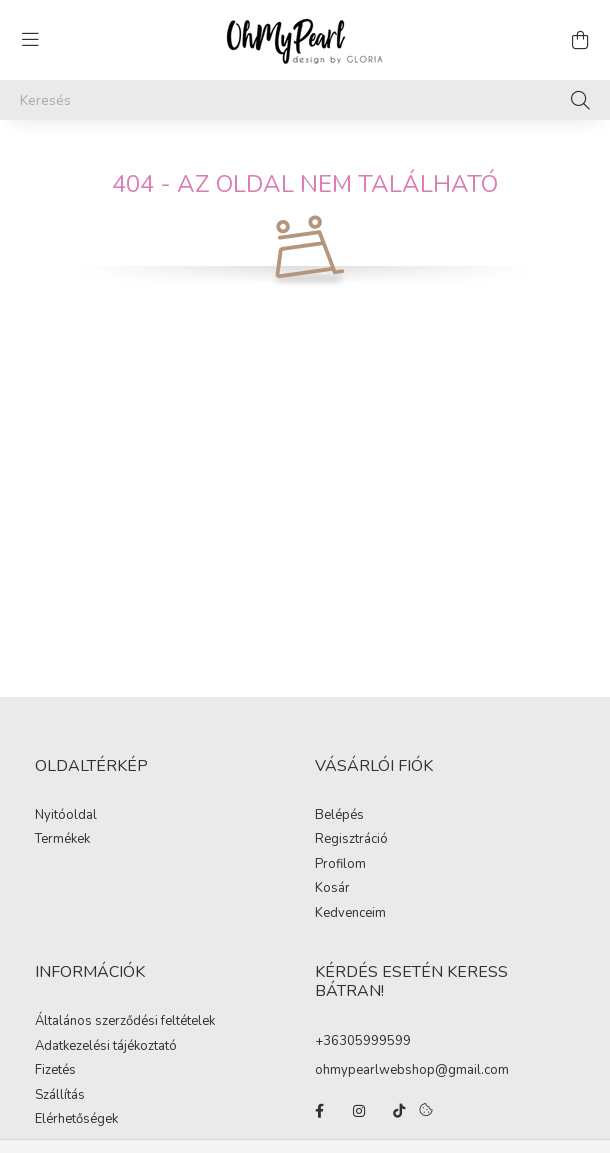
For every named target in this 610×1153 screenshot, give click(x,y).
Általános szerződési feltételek (125, 1022)
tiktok (399, 1111)
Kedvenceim (350, 914)
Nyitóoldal (66, 816)
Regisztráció (351, 840)
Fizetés (55, 1071)
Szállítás (60, 1096)
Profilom (340, 865)
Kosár (332, 889)
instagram (359, 1111)
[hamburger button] (30, 40)
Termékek (62, 840)
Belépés (339, 816)
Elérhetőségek (76, 1120)
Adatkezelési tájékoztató (106, 1047)
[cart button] (580, 40)
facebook (319, 1111)
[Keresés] (305, 100)
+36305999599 (363, 1041)
